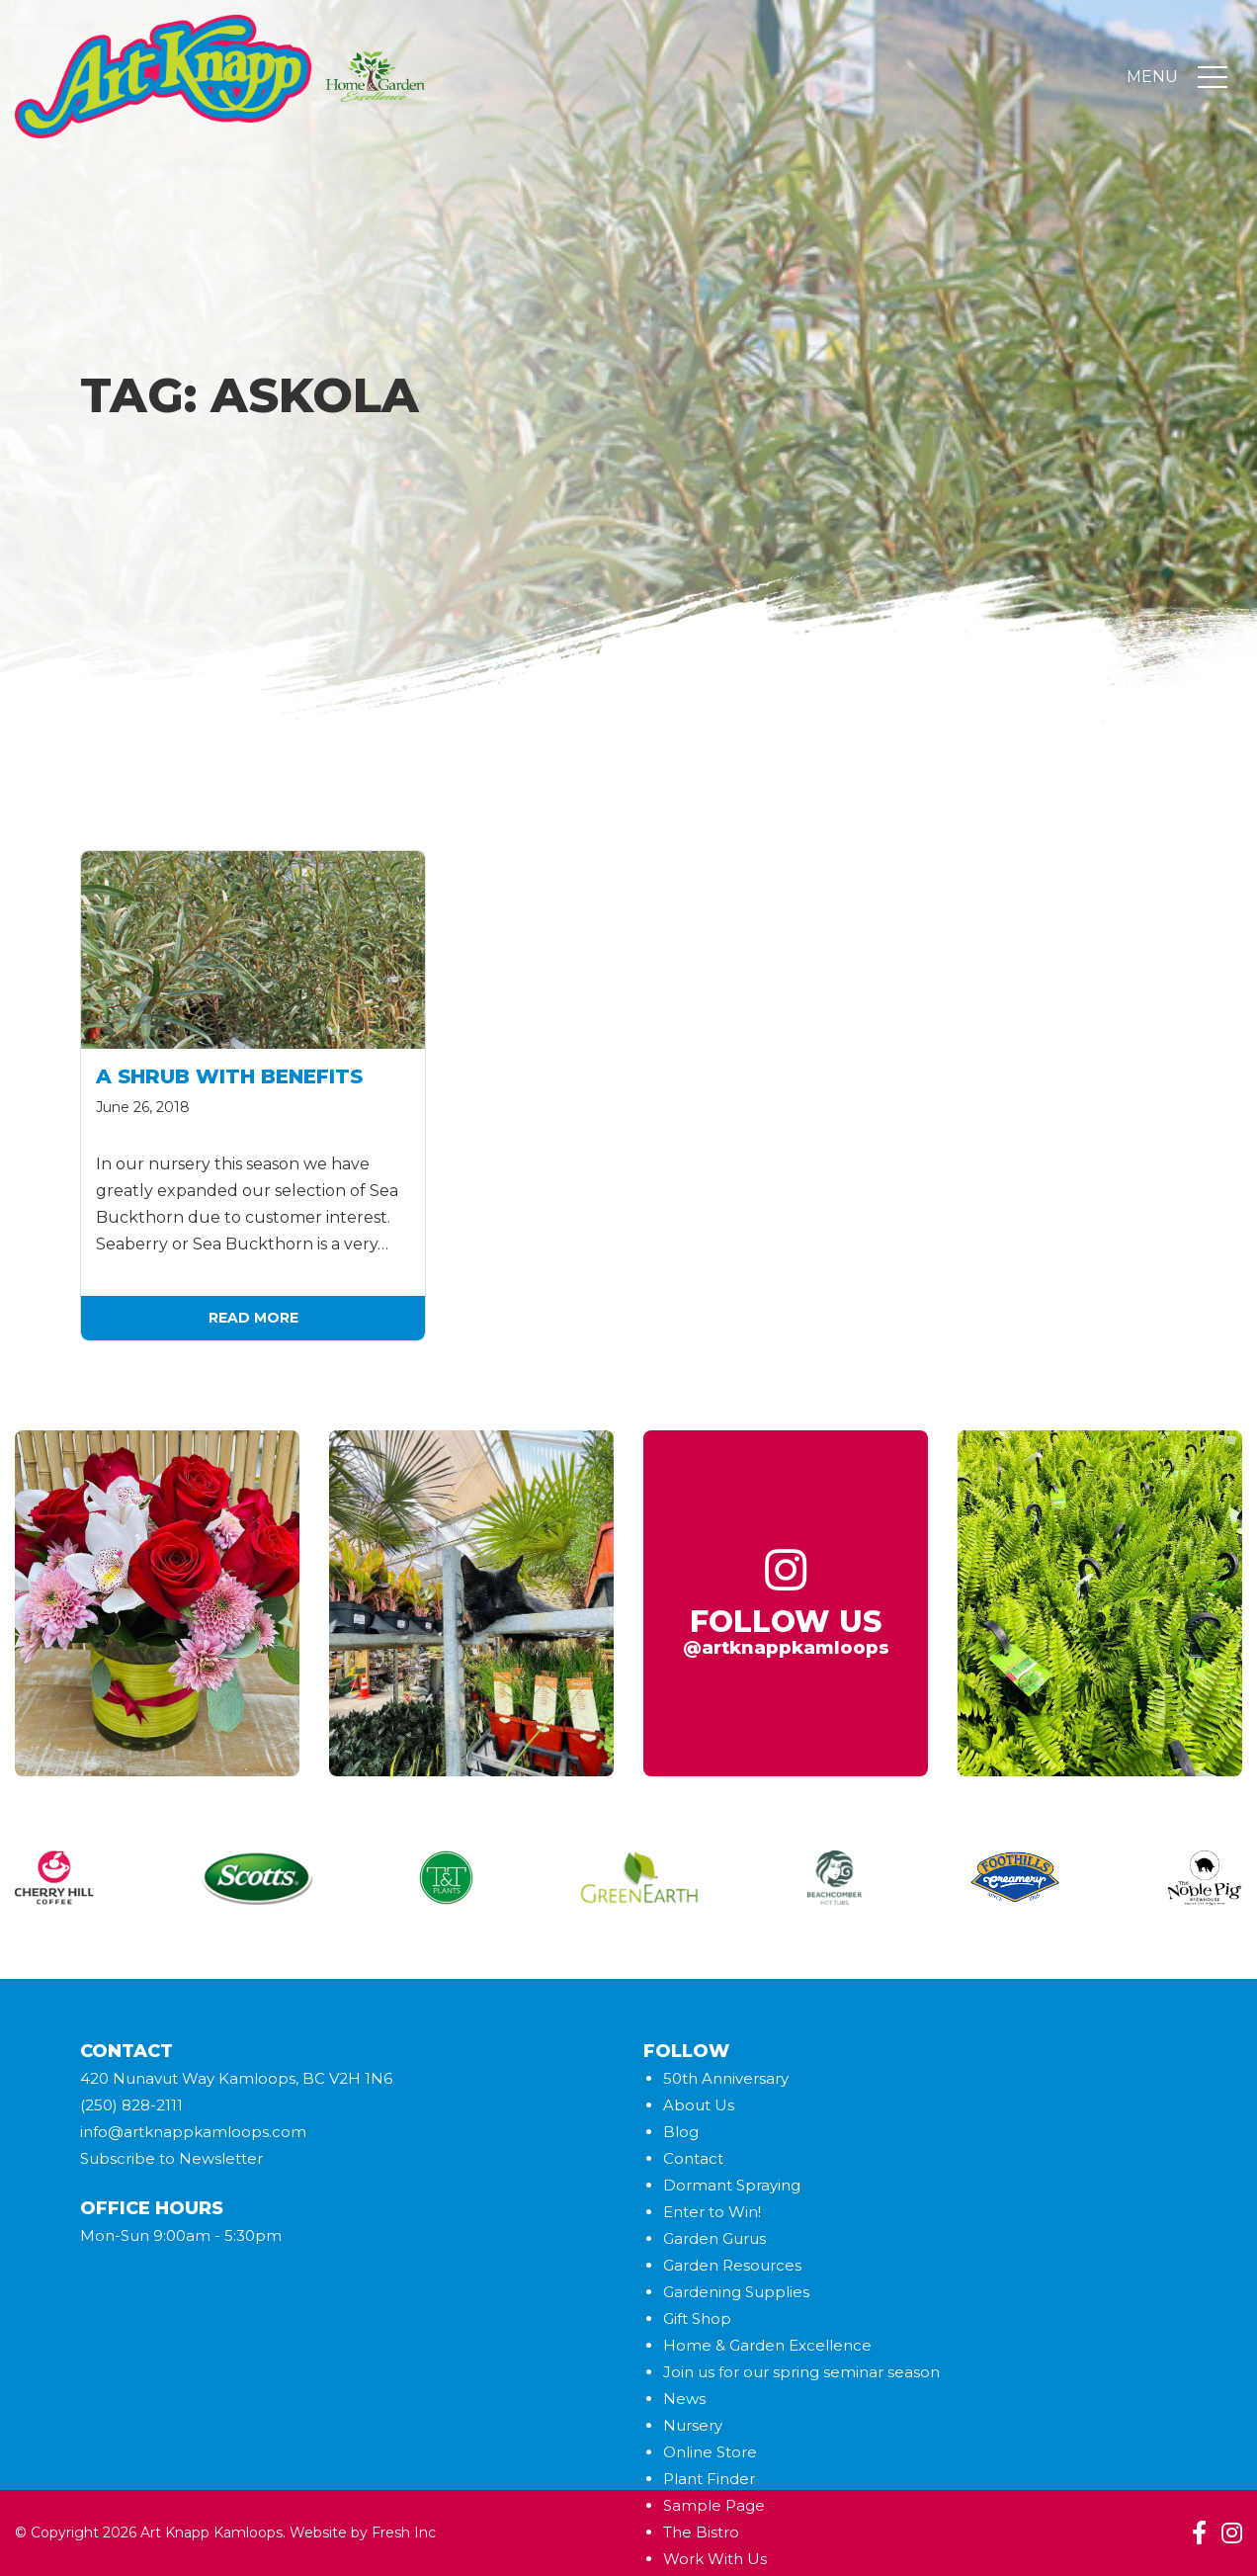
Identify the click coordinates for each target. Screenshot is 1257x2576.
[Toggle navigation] (1212, 77)
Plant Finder (709, 2478)
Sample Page (714, 2505)
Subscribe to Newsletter (171, 2158)
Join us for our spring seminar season (801, 2371)
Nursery (692, 2425)
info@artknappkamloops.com (193, 2131)
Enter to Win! (712, 2211)
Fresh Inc (404, 2532)
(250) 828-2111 (131, 2105)
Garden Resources (732, 2265)
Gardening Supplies (736, 2291)
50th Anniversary (726, 2078)
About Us (698, 2105)
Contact (693, 2158)
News (684, 2398)
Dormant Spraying (731, 2185)
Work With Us (715, 2558)
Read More (253, 1318)
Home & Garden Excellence (767, 2345)
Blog (681, 2131)
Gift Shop (697, 2318)
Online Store (710, 2452)
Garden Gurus (714, 2238)
